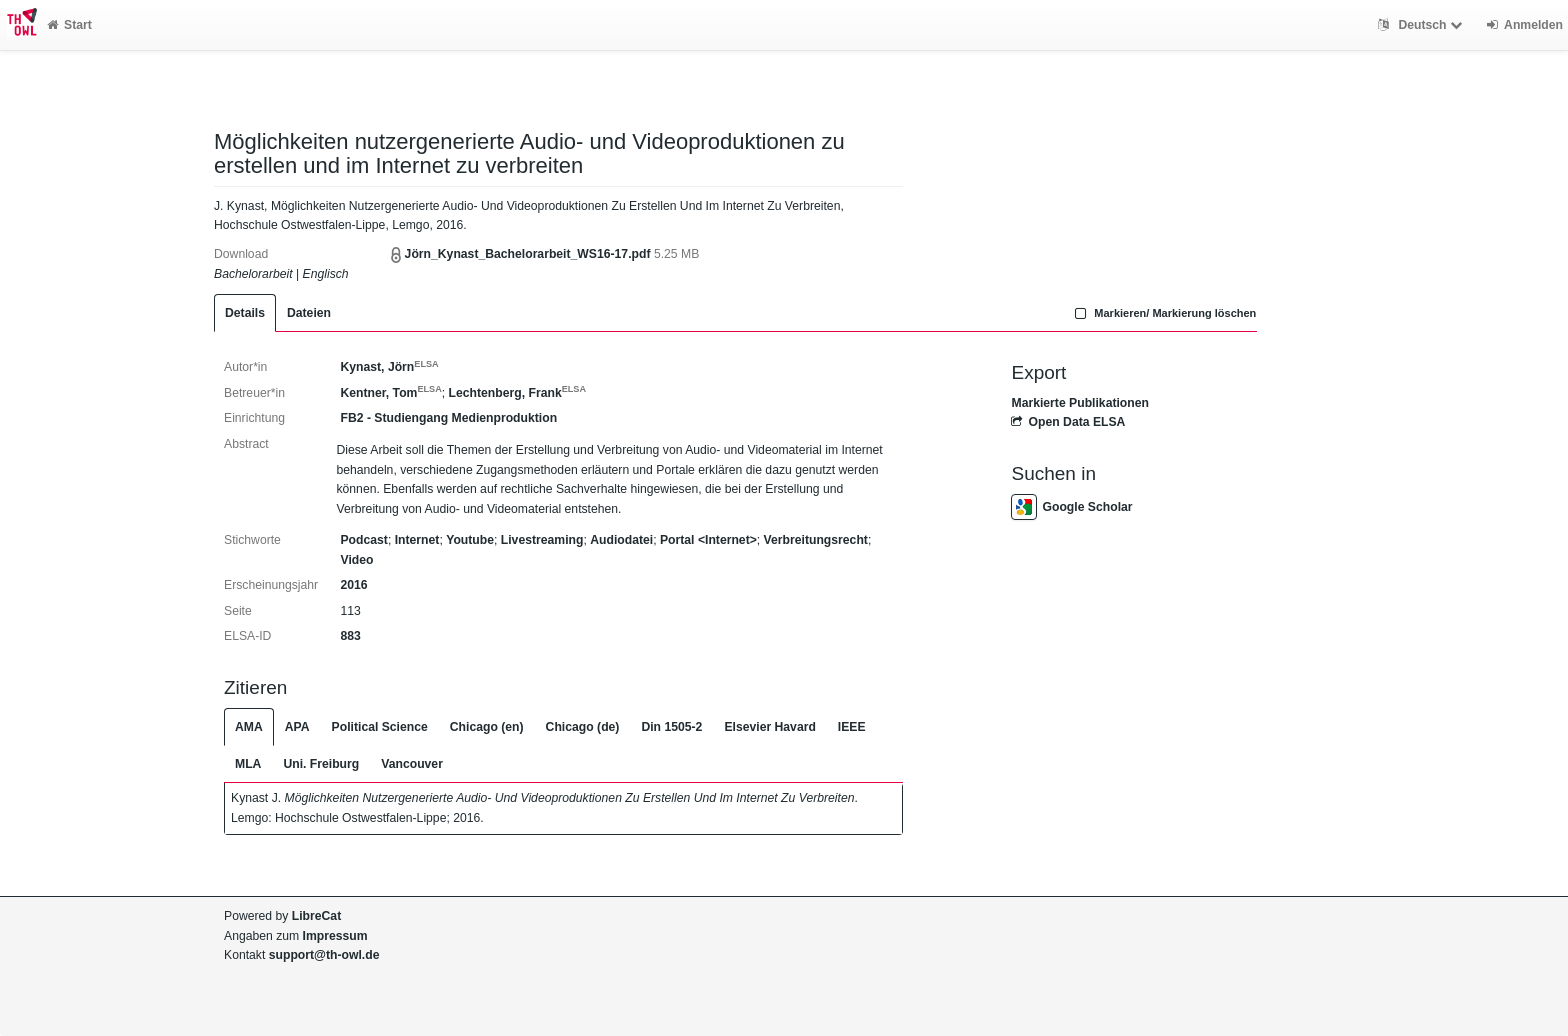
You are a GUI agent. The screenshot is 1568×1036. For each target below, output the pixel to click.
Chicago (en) (487, 727)
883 (350, 636)
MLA (248, 764)
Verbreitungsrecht (816, 540)
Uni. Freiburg (321, 764)
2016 (353, 585)
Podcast (363, 540)
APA (297, 727)
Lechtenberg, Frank (517, 393)
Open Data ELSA (1068, 422)
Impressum (335, 936)
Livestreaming (542, 540)
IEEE (852, 727)
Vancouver (412, 764)
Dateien (309, 313)
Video (356, 560)
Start (69, 25)
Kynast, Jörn (389, 367)
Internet (417, 540)
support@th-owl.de (324, 955)
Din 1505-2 (671, 727)
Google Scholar (1071, 507)
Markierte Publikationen (1079, 403)
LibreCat (316, 916)
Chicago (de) (583, 727)
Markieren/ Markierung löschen (1164, 313)
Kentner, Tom (390, 393)
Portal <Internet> (708, 540)
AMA (249, 727)
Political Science (380, 727)
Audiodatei (621, 540)
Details (245, 313)
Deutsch (1422, 25)
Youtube (470, 540)
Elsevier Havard (769, 727)
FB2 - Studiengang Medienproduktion (448, 418)
